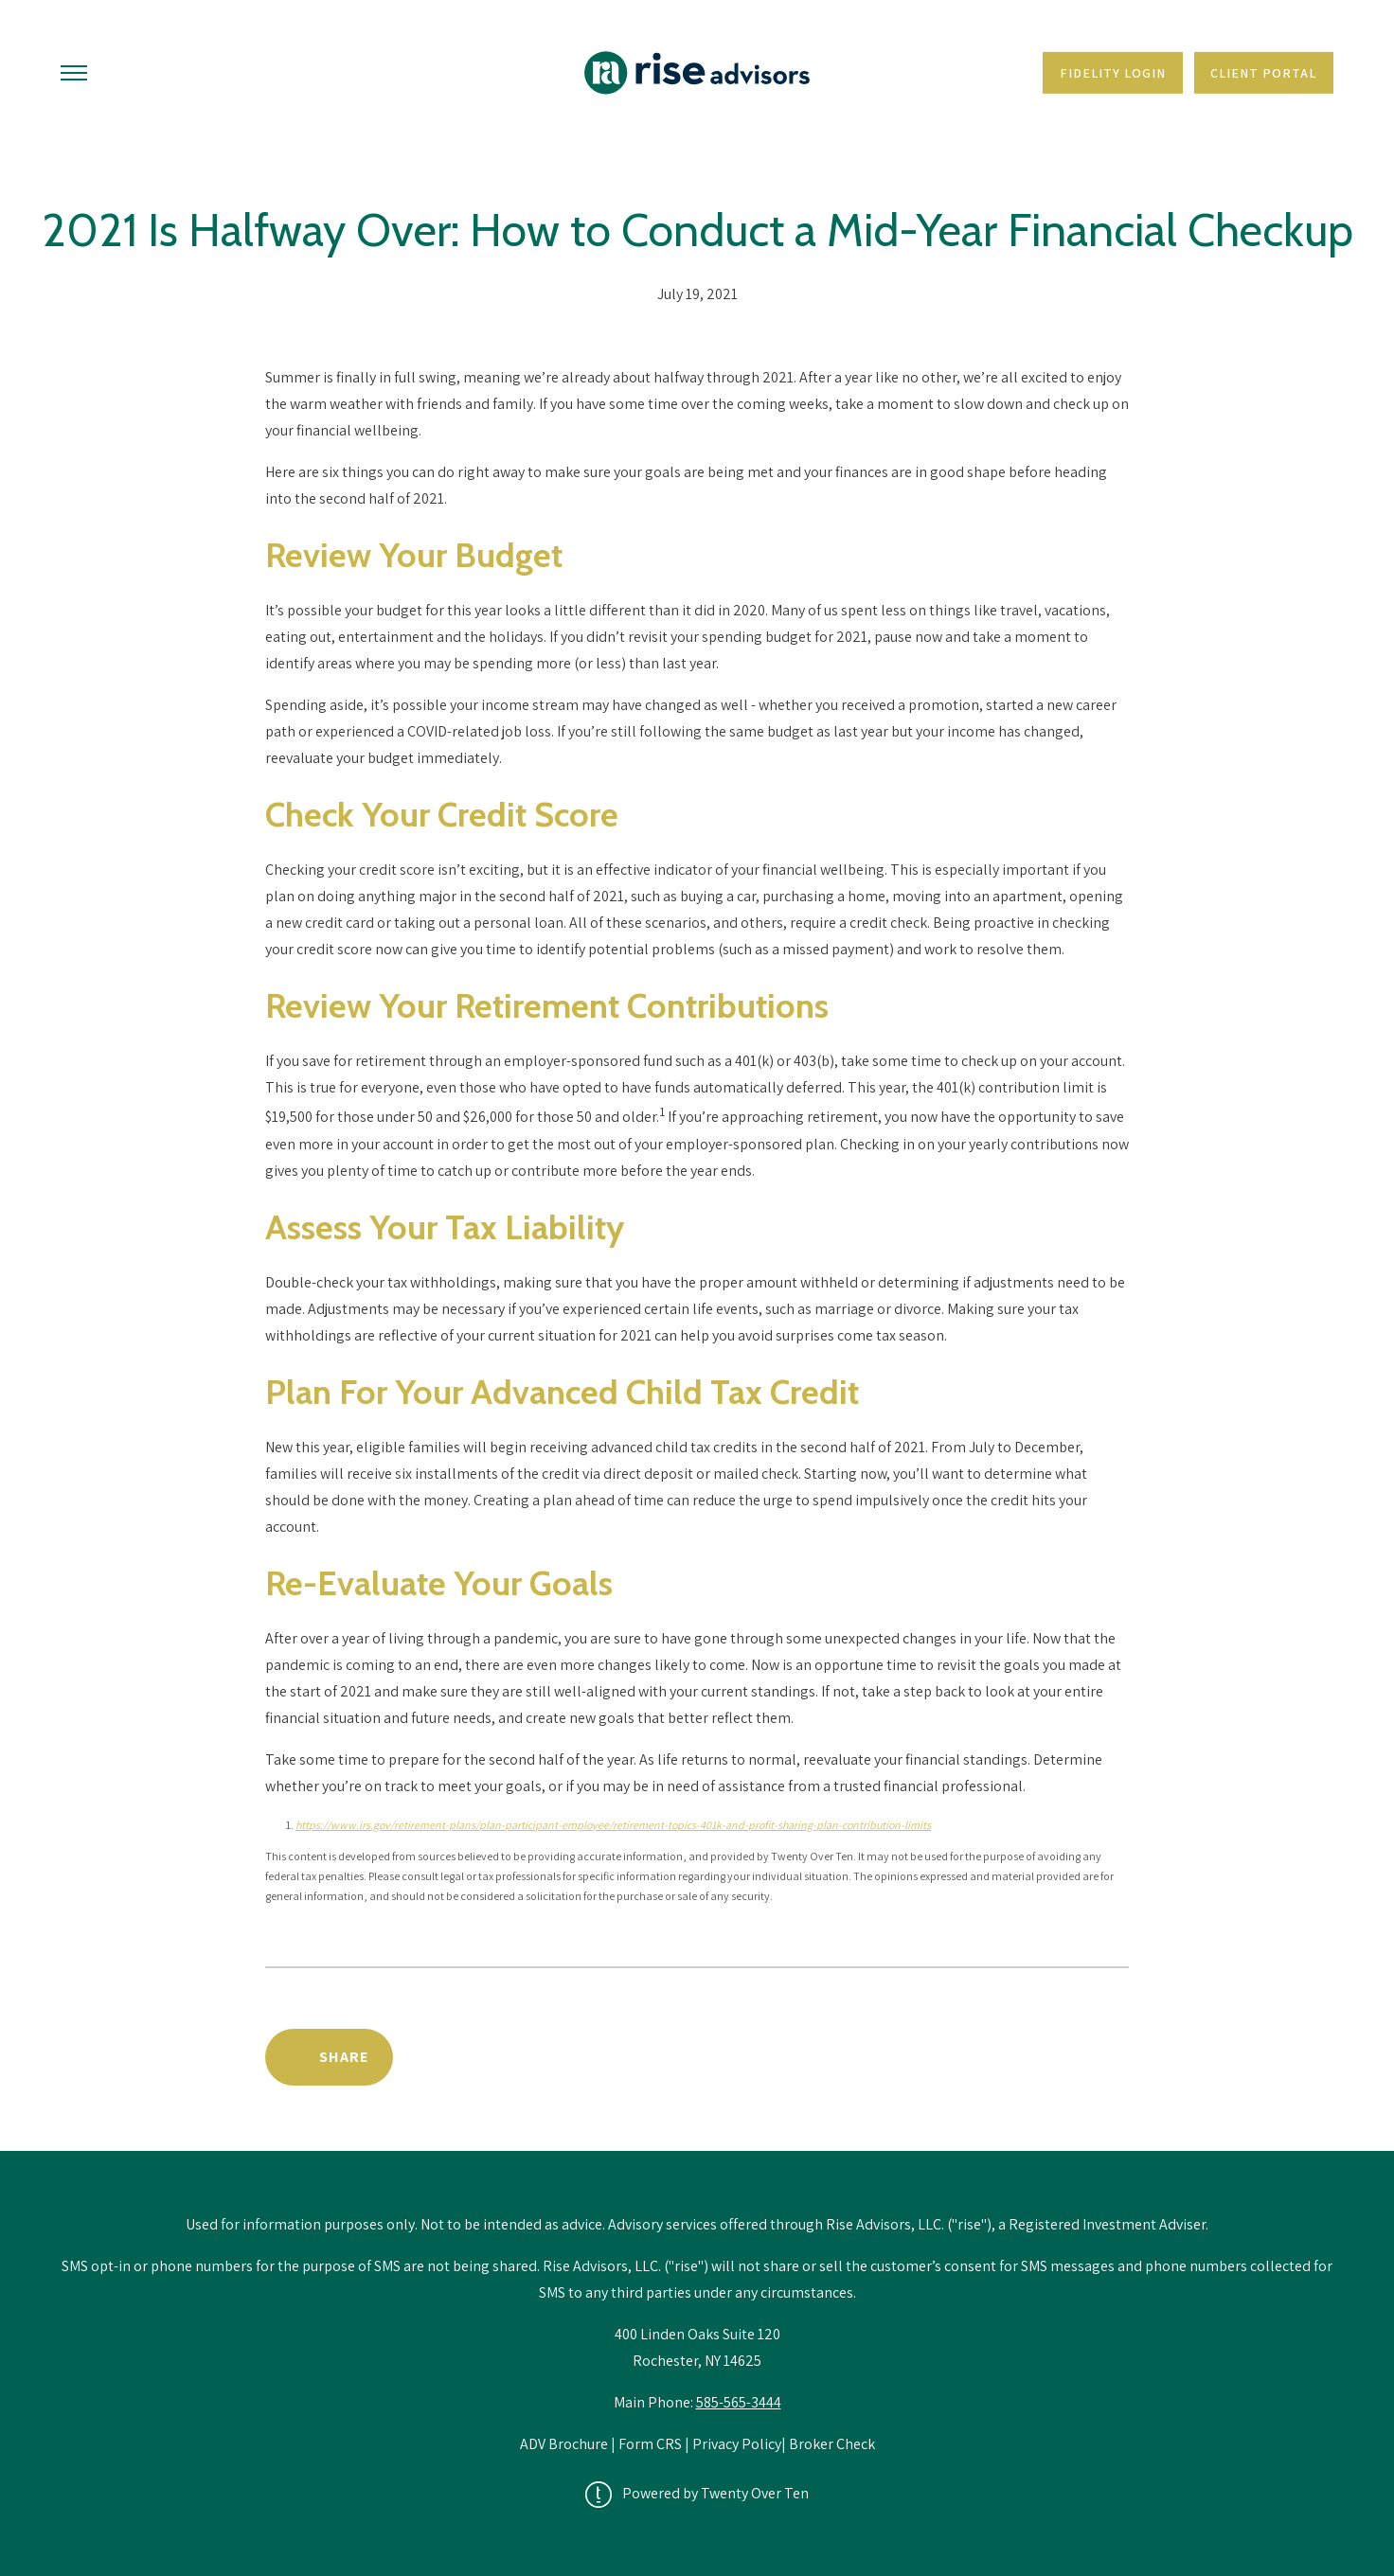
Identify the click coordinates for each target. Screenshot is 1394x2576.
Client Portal (1263, 72)
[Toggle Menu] (74, 73)
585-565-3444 (738, 2402)
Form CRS (650, 2444)
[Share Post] (329, 2057)
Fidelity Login (1113, 72)
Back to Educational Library (983, 2057)
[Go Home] (697, 72)
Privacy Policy (736, 2444)
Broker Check (832, 2444)
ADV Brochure (565, 2444)
